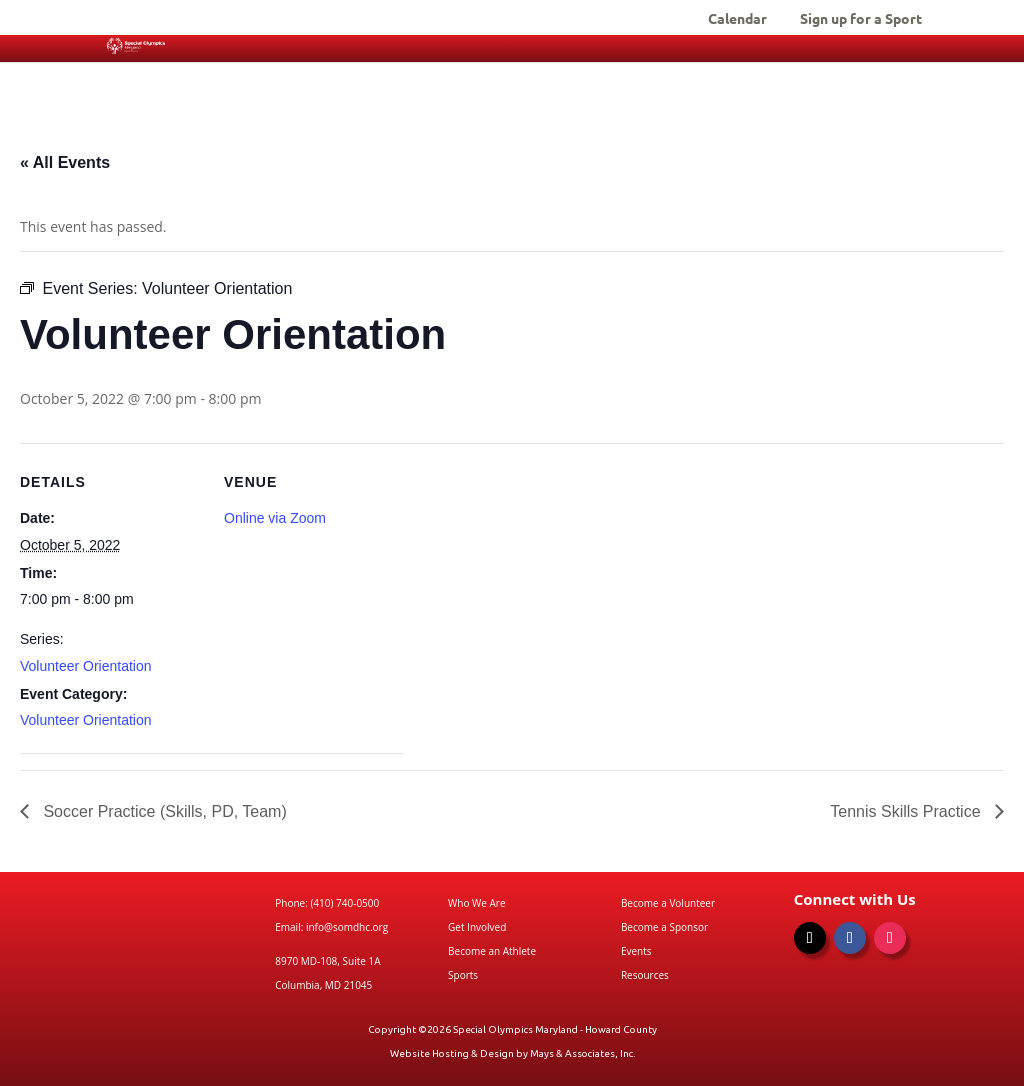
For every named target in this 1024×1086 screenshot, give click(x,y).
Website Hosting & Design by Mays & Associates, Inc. (512, 1053)
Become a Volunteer (668, 903)
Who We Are (476, 903)
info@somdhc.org (347, 927)
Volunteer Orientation (86, 666)
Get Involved (477, 927)
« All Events (65, 162)
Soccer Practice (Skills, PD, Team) (163, 811)
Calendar (737, 19)
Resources (645, 975)
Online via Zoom (275, 518)
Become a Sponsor (664, 927)
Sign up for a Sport (861, 19)
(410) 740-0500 (344, 903)
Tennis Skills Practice (907, 811)
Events (636, 951)
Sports (463, 975)
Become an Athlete (492, 951)
